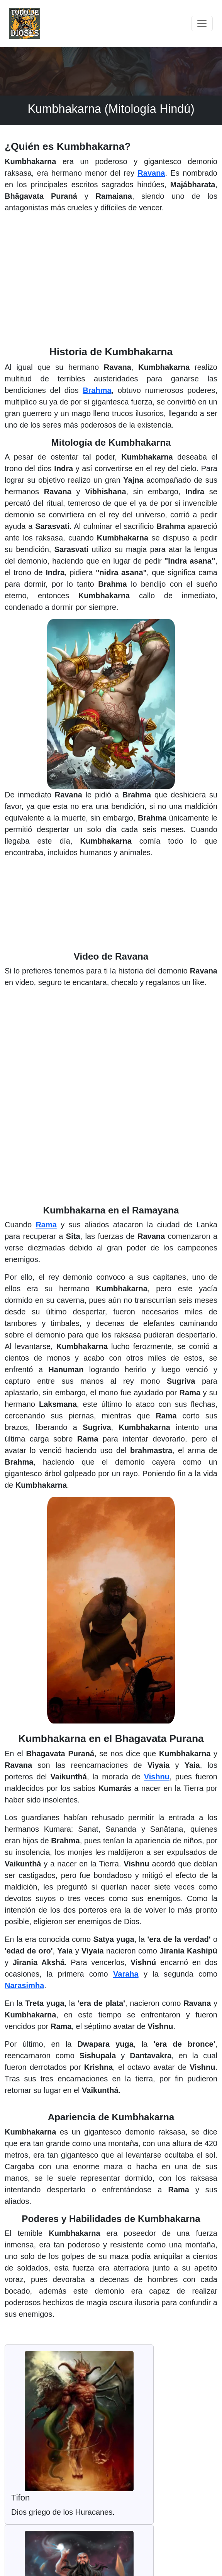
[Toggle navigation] (202, 23)
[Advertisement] (111, 283)
